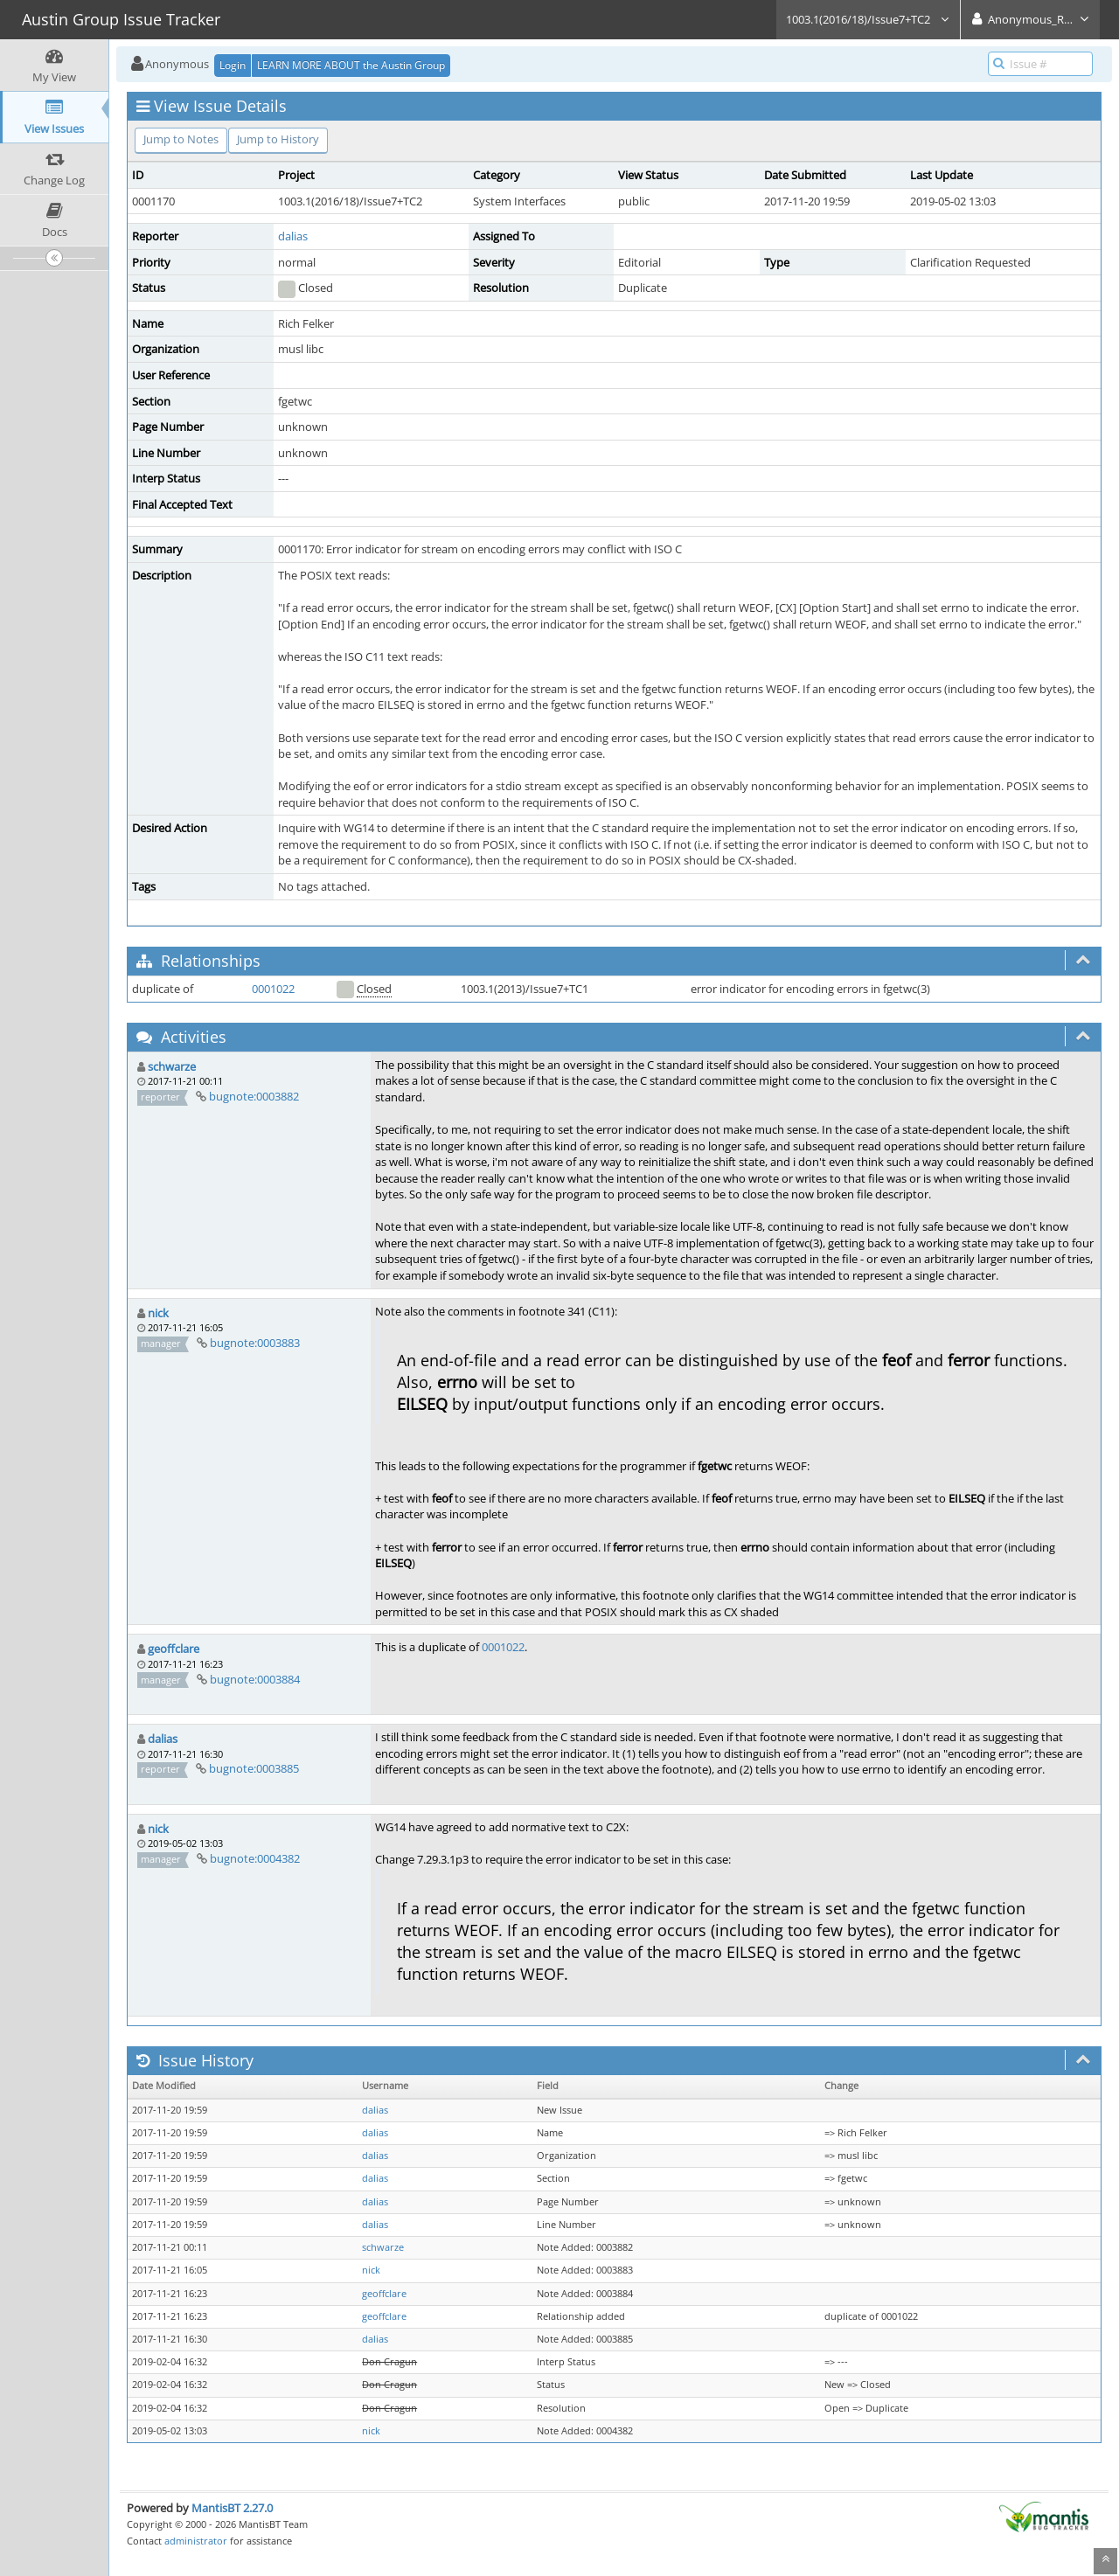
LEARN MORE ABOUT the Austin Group (351, 65)
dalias (293, 236)
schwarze (172, 1066)
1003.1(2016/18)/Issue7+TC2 (868, 19)
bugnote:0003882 (254, 1096)
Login (232, 65)
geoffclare (173, 1648)
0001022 (273, 988)
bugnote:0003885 (254, 1768)
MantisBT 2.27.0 (232, 2508)
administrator (195, 2540)
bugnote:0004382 (255, 1858)
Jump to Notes (181, 139)
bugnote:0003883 (255, 1342)
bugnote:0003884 (255, 1679)
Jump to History (278, 139)
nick (158, 1313)
